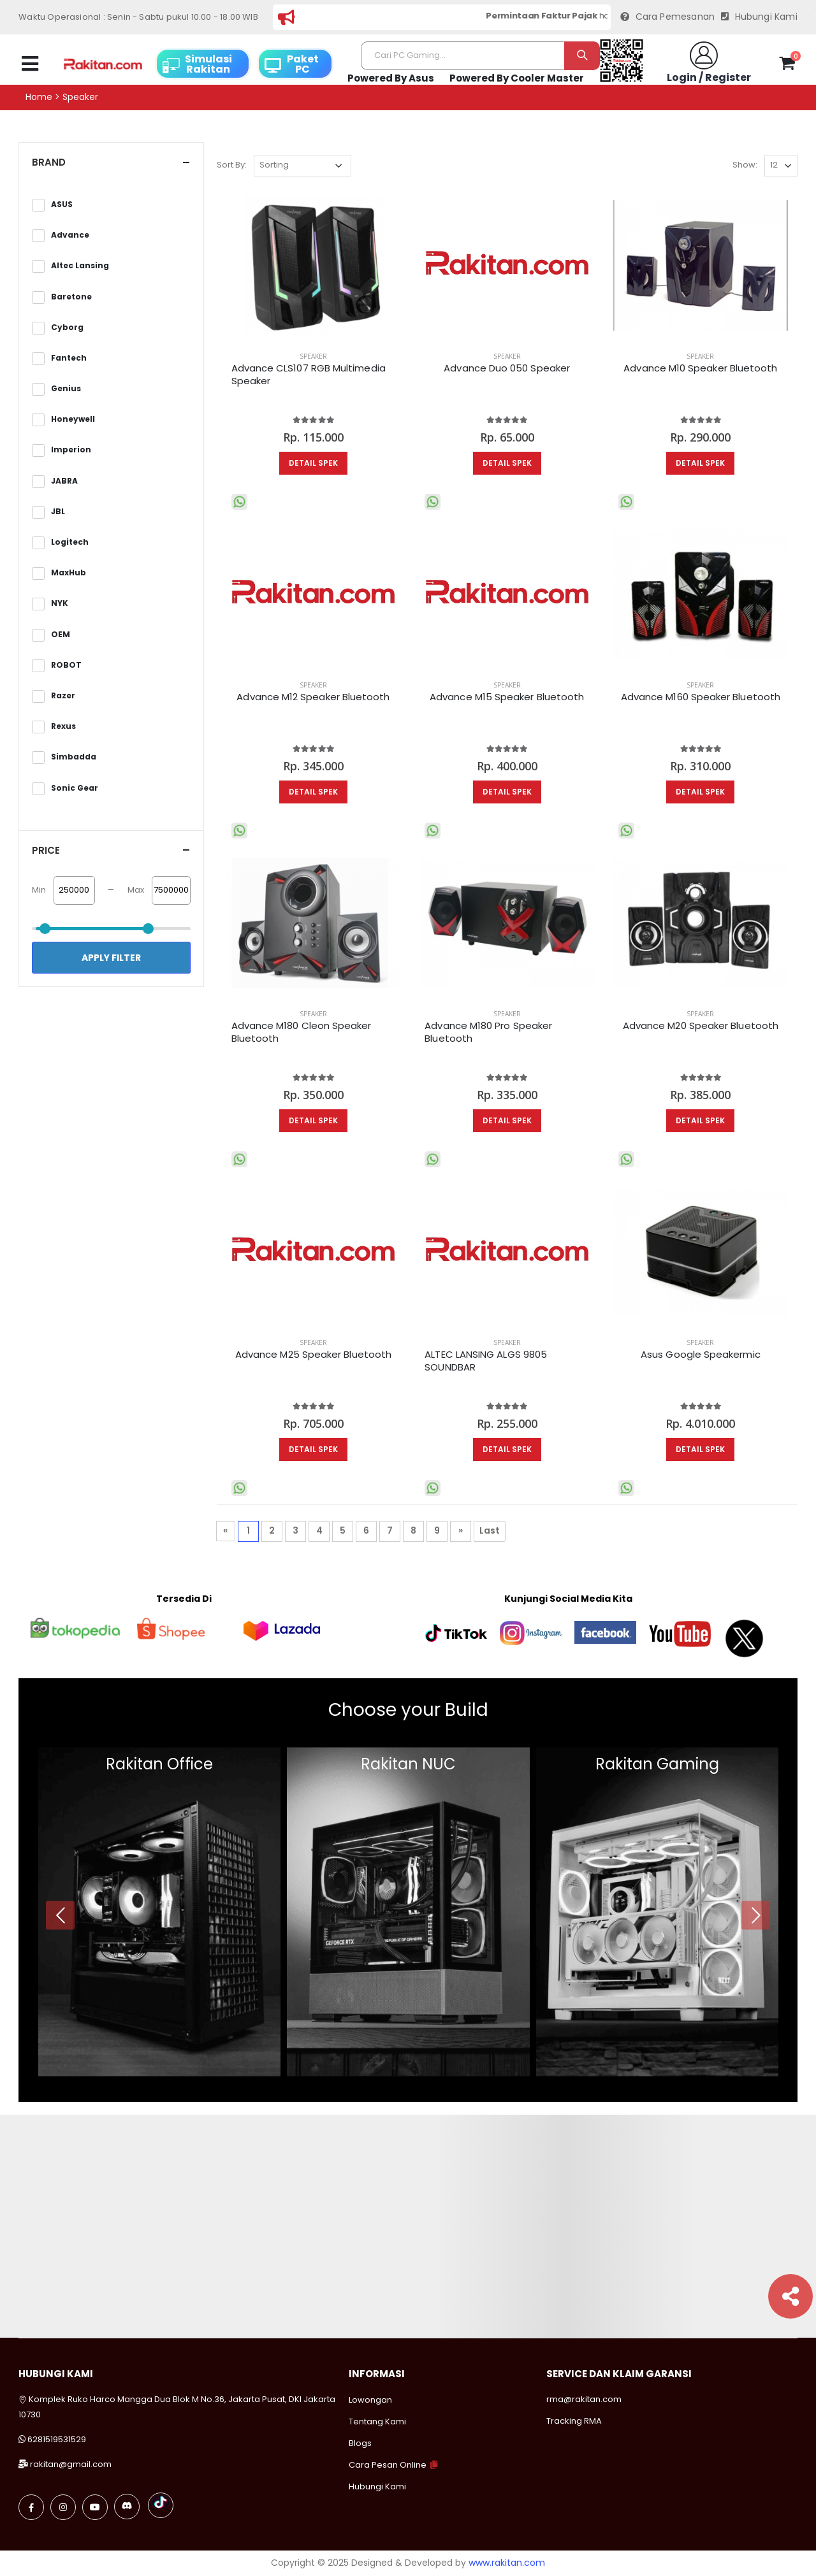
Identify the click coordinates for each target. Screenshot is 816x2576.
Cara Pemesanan (667, 17)
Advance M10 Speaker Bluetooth (700, 368)
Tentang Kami (377, 2421)
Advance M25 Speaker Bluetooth (313, 1354)
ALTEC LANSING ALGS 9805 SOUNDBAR (486, 1361)
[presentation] (60, 1915)
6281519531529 (56, 2439)
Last (489, 1530)
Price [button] (46, 850)
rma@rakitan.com (584, 2399)
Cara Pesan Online (387, 2465)
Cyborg (67, 327)
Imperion (71, 450)
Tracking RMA (574, 2421)
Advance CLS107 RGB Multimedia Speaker (308, 374)
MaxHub (68, 573)
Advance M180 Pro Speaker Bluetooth (488, 1032)
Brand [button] (49, 162)
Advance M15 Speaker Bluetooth (507, 697)
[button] (787, 65)
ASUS (62, 204)
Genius (66, 389)
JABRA (64, 481)
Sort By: (232, 165)
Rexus (63, 726)
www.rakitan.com (507, 2562)
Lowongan (370, 2400)
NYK (59, 603)
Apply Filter (111, 957)
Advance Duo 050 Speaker (507, 368)
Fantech (69, 358)
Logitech (70, 542)
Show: (744, 165)
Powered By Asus (390, 78)
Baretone (71, 297)
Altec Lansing (80, 266)
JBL (58, 512)
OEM (60, 635)
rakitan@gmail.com (71, 2464)
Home (39, 97)
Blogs (360, 2443)
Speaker (80, 97)
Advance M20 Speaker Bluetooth (700, 1025)
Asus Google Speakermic (701, 1354)
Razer (63, 696)
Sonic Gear (74, 788)
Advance (70, 235)
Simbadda (73, 757)
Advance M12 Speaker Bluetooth (313, 697)
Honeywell (73, 419)
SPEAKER (313, 356)
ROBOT (66, 665)
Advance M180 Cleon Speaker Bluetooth (301, 1032)
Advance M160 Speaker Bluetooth (700, 697)
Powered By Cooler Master (516, 78)
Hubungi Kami (759, 17)
